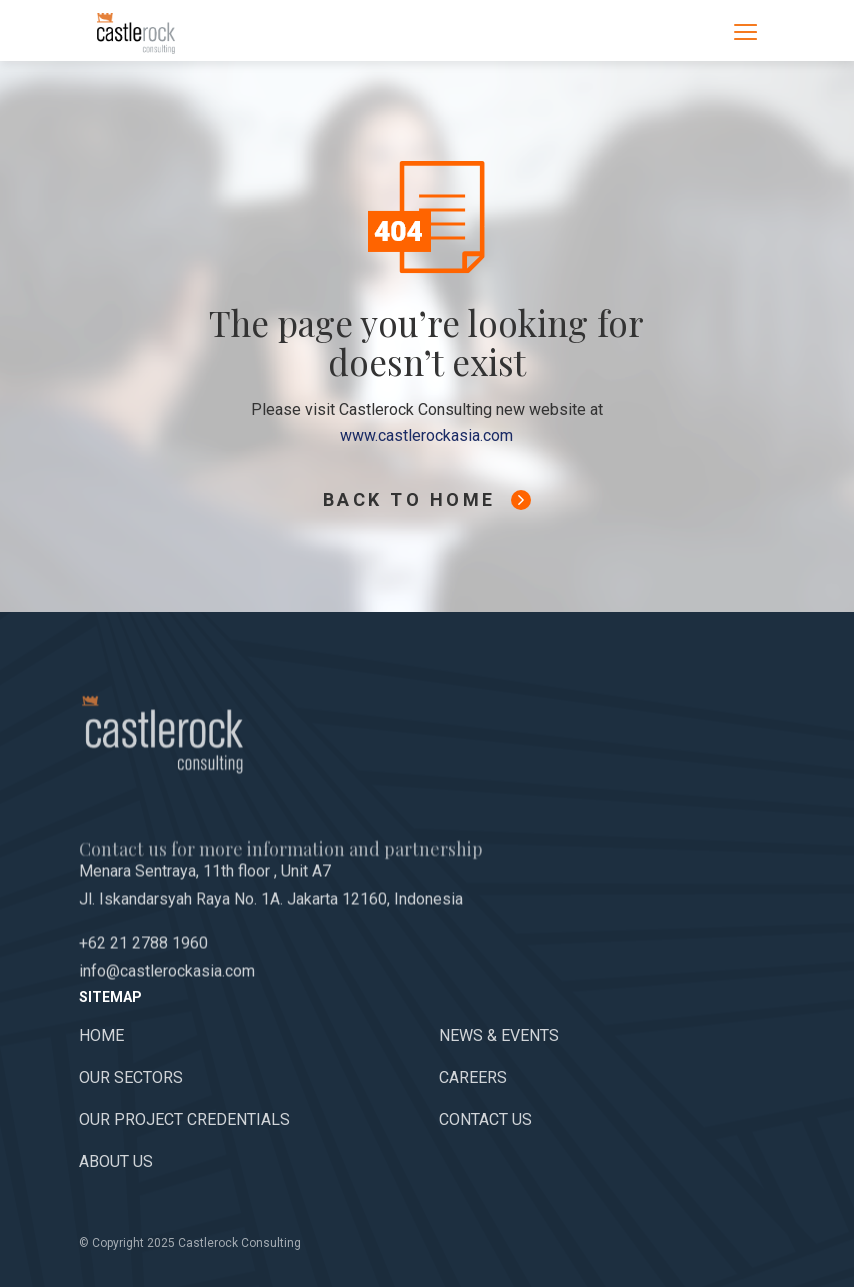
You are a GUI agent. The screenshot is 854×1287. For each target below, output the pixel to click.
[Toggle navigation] (745, 31)
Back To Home (427, 499)
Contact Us (485, 1119)
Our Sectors (131, 1077)
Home (101, 1035)
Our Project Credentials (184, 1119)
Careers (473, 1077)
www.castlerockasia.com (426, 435)
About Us (116, 1161)
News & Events (499, 1035)
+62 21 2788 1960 (143, 973)
